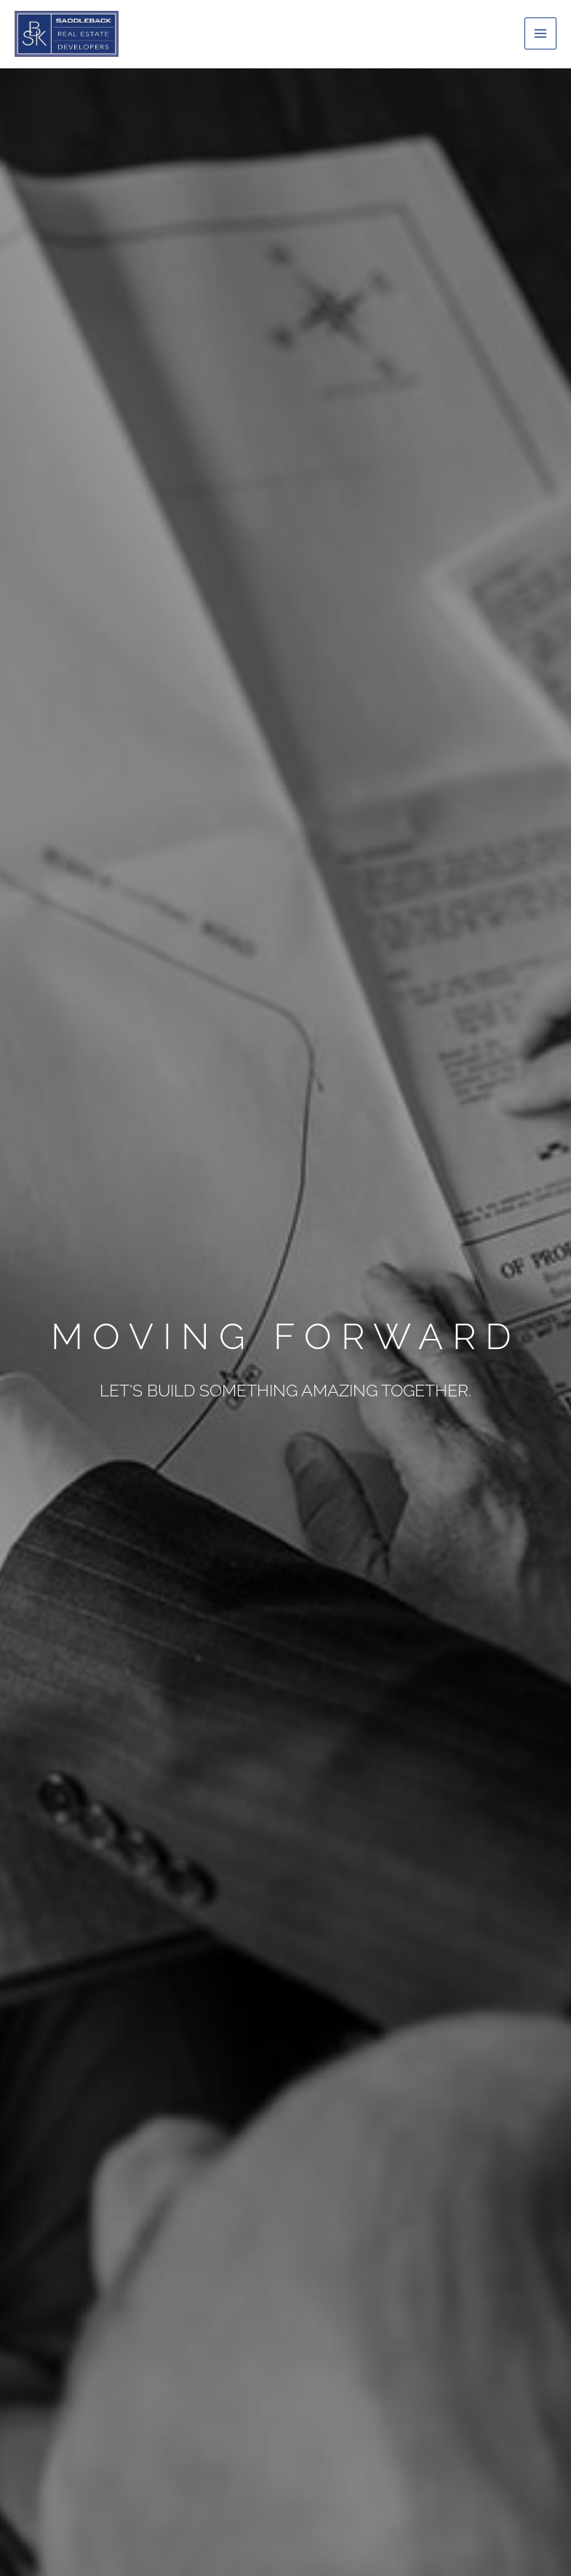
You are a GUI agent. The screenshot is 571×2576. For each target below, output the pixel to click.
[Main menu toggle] (540, 33)
